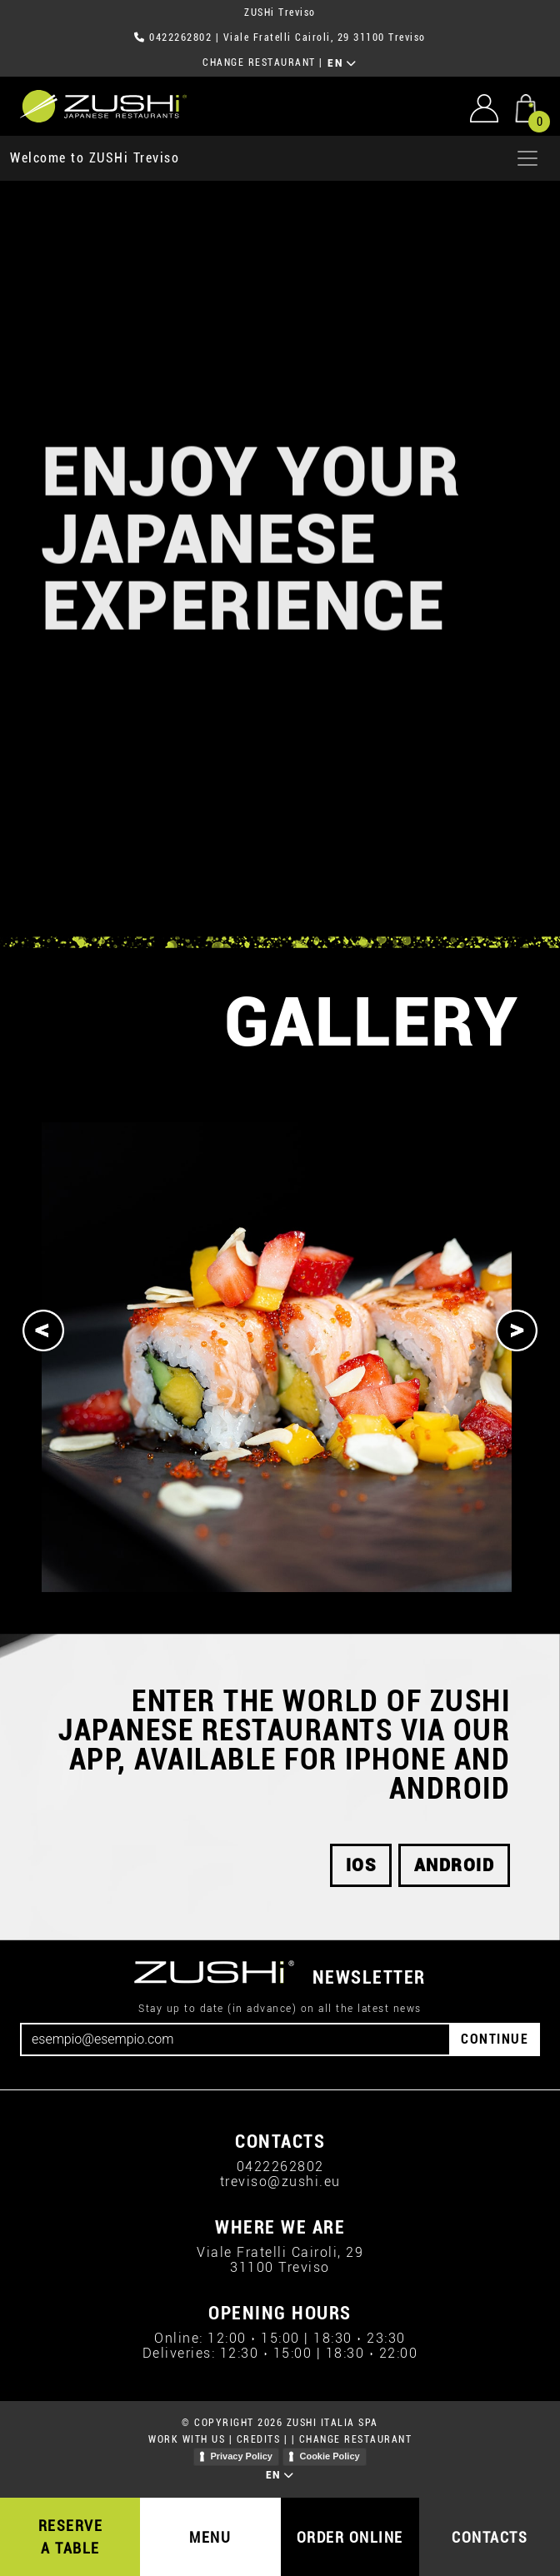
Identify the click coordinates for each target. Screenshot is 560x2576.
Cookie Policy (329, 2456)
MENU (210, 2537)
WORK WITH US (186, 2439)
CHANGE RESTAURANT (259, 62)
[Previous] (43, 1330)
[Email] (235, 2039)
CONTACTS (490, 2537)
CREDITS (259, 2439)
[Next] (517, 1330)
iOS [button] (361, 1865)
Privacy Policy (241, 2456)
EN (342, 63)
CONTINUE (494, 2039)
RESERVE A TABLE (70, 2537)
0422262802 (180, 37)
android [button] (454, 1865)
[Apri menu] (527, 158)
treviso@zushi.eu (280, 2181)
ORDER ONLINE (350, 2537)
